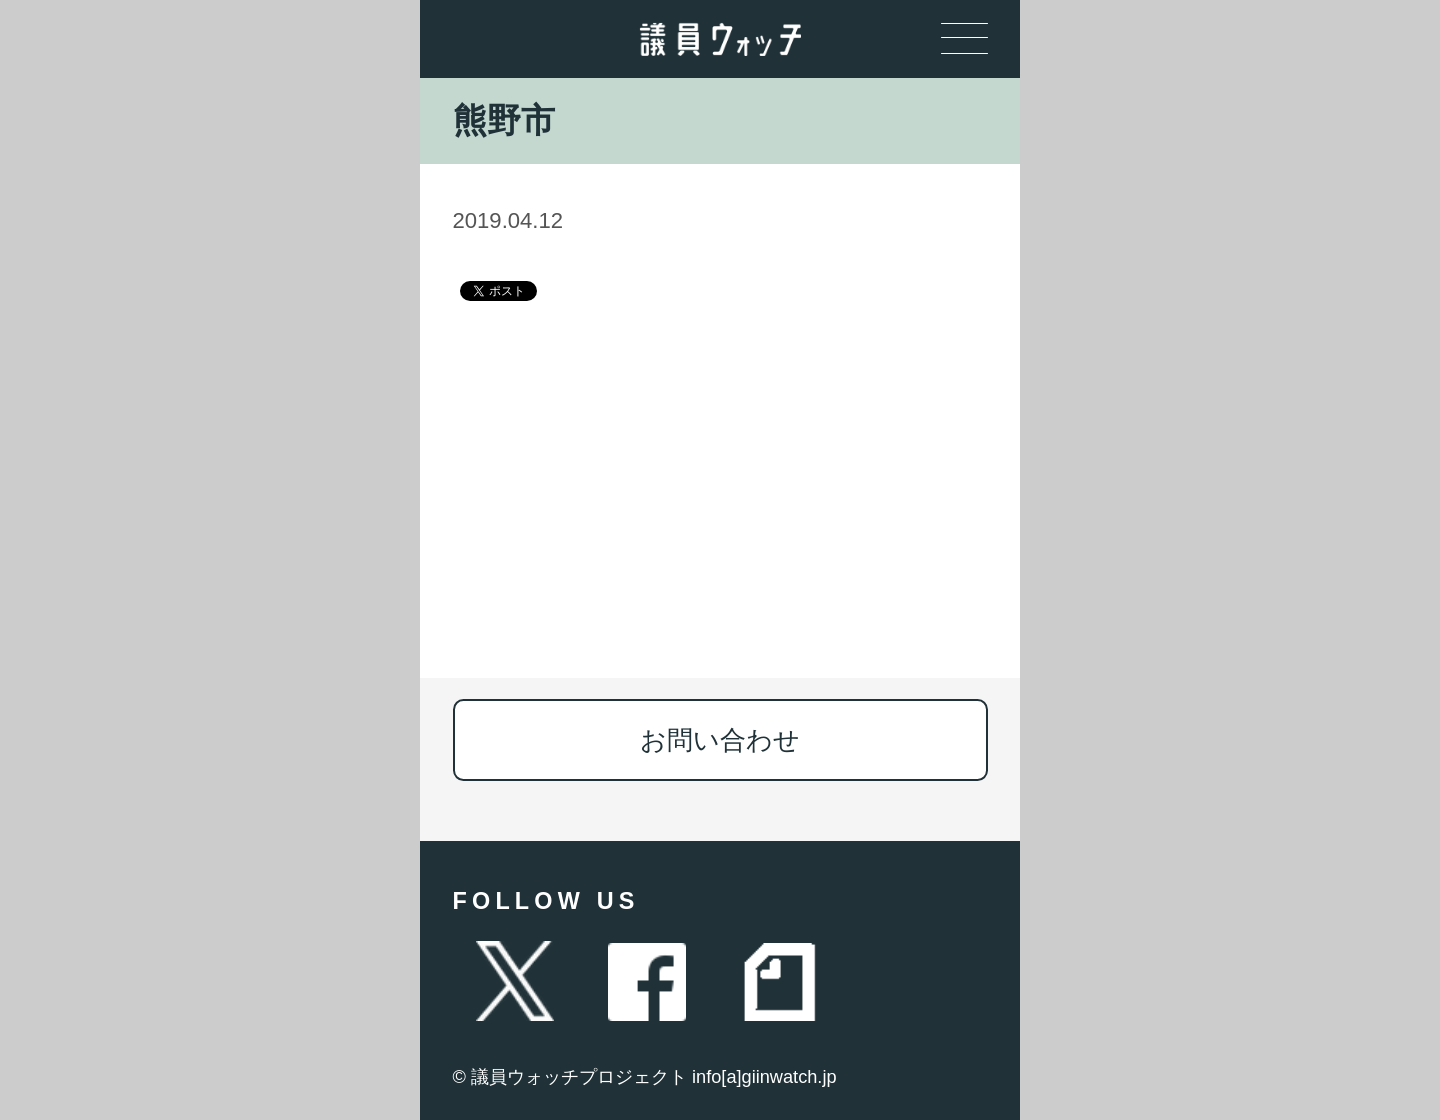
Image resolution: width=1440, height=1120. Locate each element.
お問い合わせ (720, 740)
